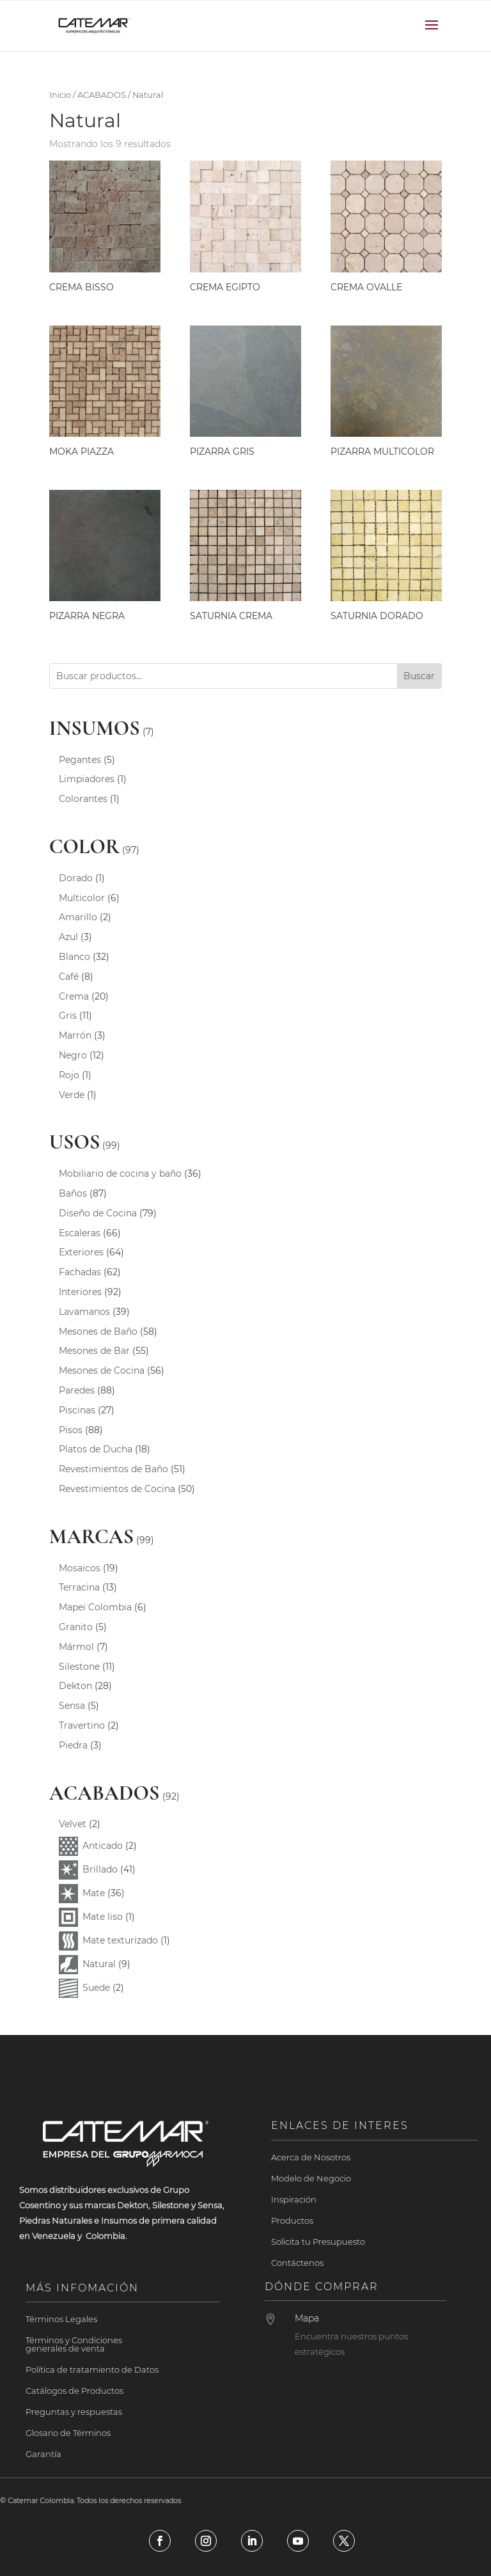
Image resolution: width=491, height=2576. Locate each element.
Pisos (70, 1430)
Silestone (79, 1666)
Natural (99, 1964)
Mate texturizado (120, 1940)
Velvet (72, 1824)
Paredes (77, 1390)
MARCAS (91, 1536)
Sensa (72, 1705)
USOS (74, 1141)
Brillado (100, 1869)
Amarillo (78, 917)
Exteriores (81, 1252)
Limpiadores (86, 779)
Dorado (76, 878)
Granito (76, 1627)
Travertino (82, 1725)
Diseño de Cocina (98, 1213)
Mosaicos (79, 1568)
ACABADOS (101, 95)
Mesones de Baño (98, 1331)
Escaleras (79, 1233)
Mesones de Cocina (101, 1370)
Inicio (60, 95)
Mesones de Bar (94, 1350)
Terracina (79, 1587)
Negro (73, 1055)
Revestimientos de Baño (113, 1469)
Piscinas (77, 1410)
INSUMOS (94, 728)
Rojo (69, 1075)
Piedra (73, 1745)
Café (69, 976)
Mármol (76, 1647)
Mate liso (102, 1916)
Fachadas (80, 1272)
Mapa (307, 2318)
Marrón (75, 1035)
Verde (71, 1095)
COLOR (84, 846)
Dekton (75, 1686)
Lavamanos (84, 1311)
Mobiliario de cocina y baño (120, 1173)
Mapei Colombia (95, 1607)
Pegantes (80, 760)
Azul (68, 937)
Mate (93, 1893)
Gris (68, 1015)
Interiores (80, 1292)
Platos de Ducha (95, 1449)
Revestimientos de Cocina (117, 1489)
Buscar (419, 676)
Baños (73, 1193)
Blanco (74, 956)
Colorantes (83, 799)
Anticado (102, 1845)
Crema (74, 996)
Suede (96, 1987)
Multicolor (82, 898)
